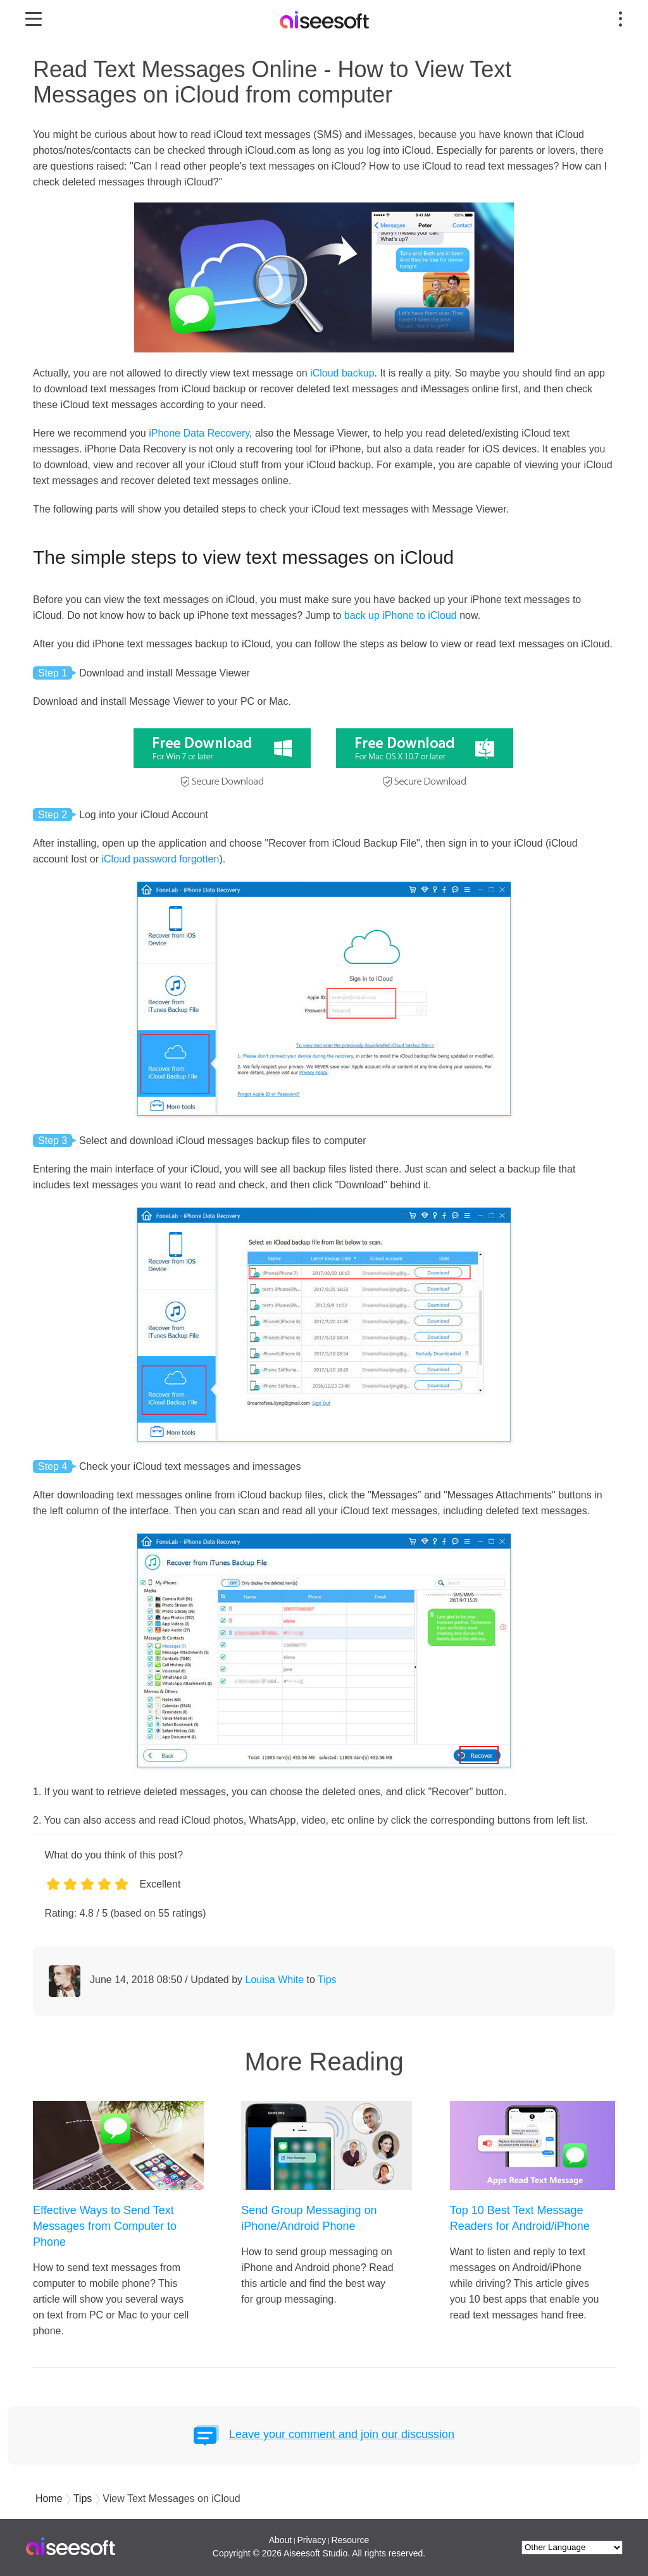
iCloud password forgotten (161, 859)
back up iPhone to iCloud (400, 615)
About (280, 2540)
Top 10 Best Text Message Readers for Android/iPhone (520, 2218)
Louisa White (275, 1979)
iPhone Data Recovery (199, 433)
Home (49, 2498)
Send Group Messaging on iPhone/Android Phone (309, 2218)
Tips (327, 1979)
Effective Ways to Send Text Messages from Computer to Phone (105, 2226)
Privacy (311, 2540)
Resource (350, 2540)
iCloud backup (342, 373)
